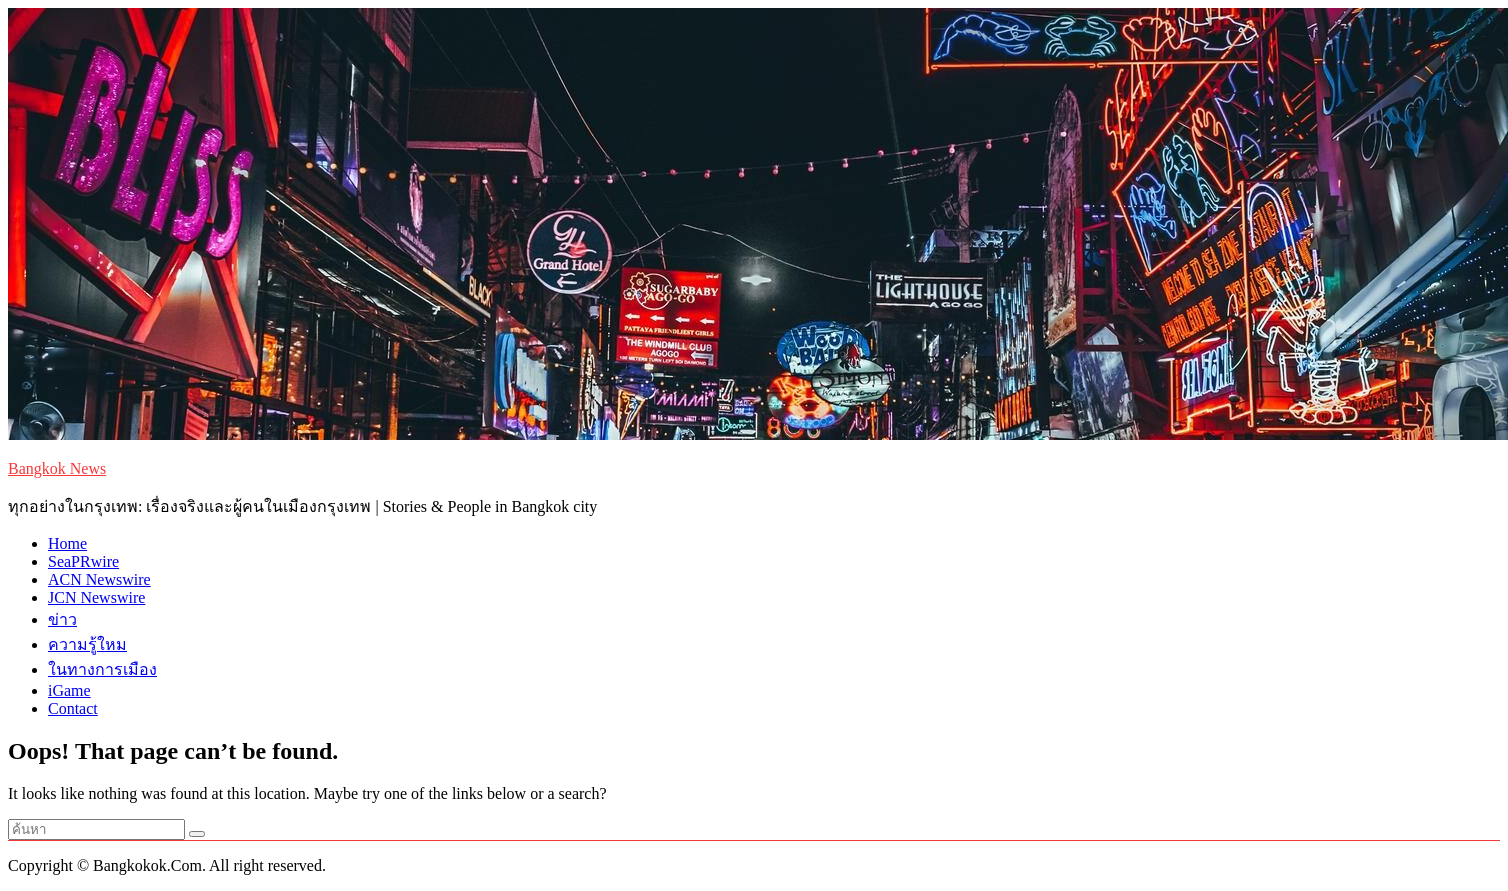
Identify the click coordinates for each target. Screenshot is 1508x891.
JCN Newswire (96, 597)
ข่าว (62, 619)
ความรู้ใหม (87, 644)
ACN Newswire (99, 579)
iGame (69, 690)
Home (67, 543)
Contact (73, 708)
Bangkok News (57, 468)
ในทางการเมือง (102, 669)
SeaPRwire (83, 561)
